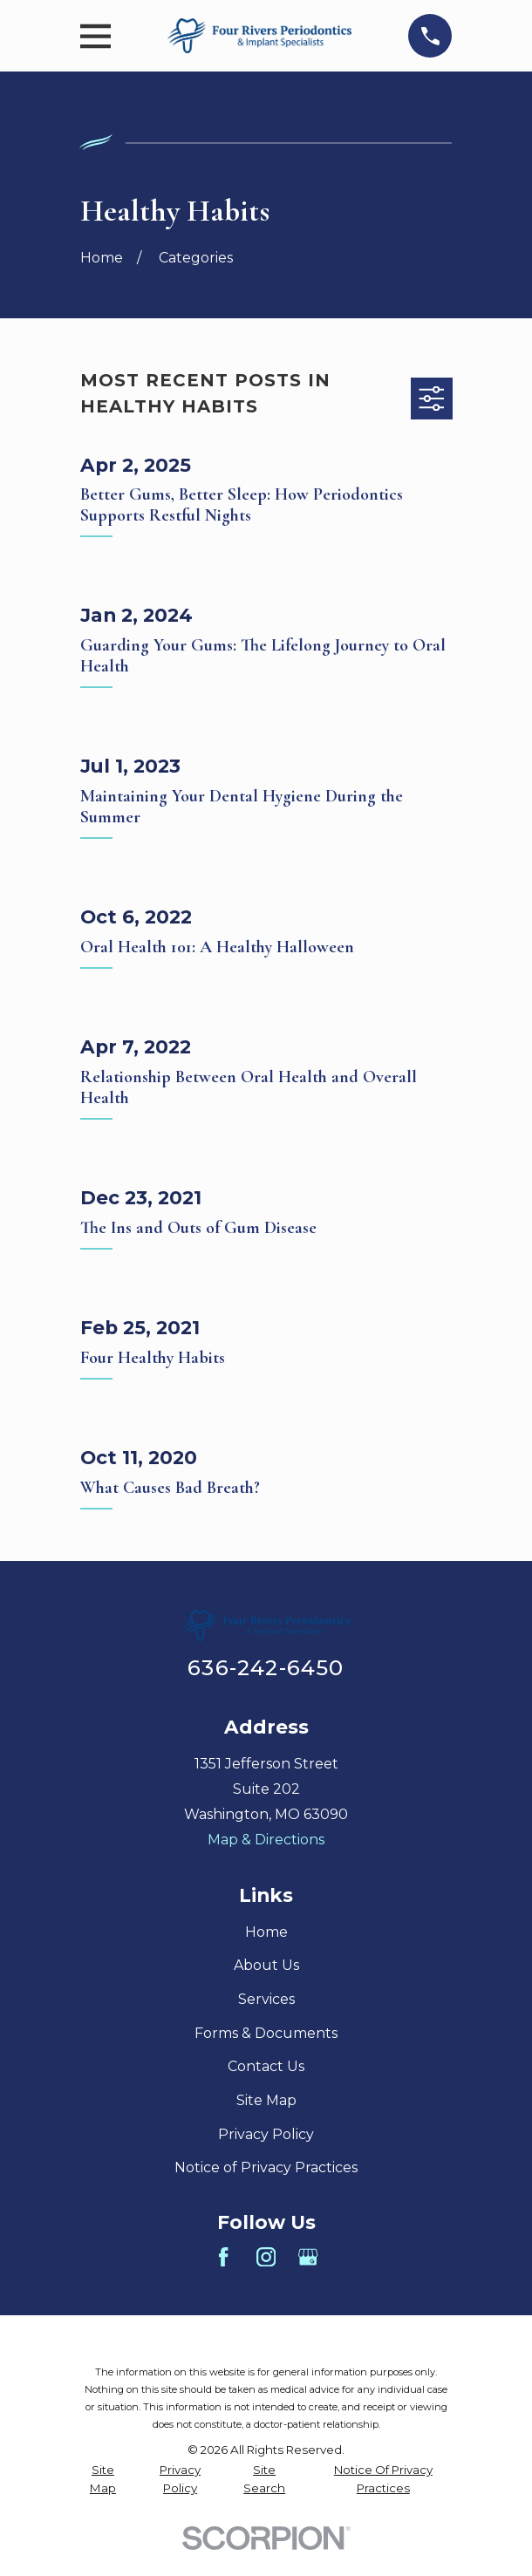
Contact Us (266, 2066)
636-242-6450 (266, 1667)
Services (266, 1999)
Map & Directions (266, 1839)
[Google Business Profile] (307, 2256)
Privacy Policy (266, 2134)
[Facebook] (223, 2256)
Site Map (266, 2100)
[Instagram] (266, 2256)
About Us (266, 1965)
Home (266, 1932)
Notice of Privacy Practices (266, 2167)
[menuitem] (103, 2479)
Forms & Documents (266, 2033)
